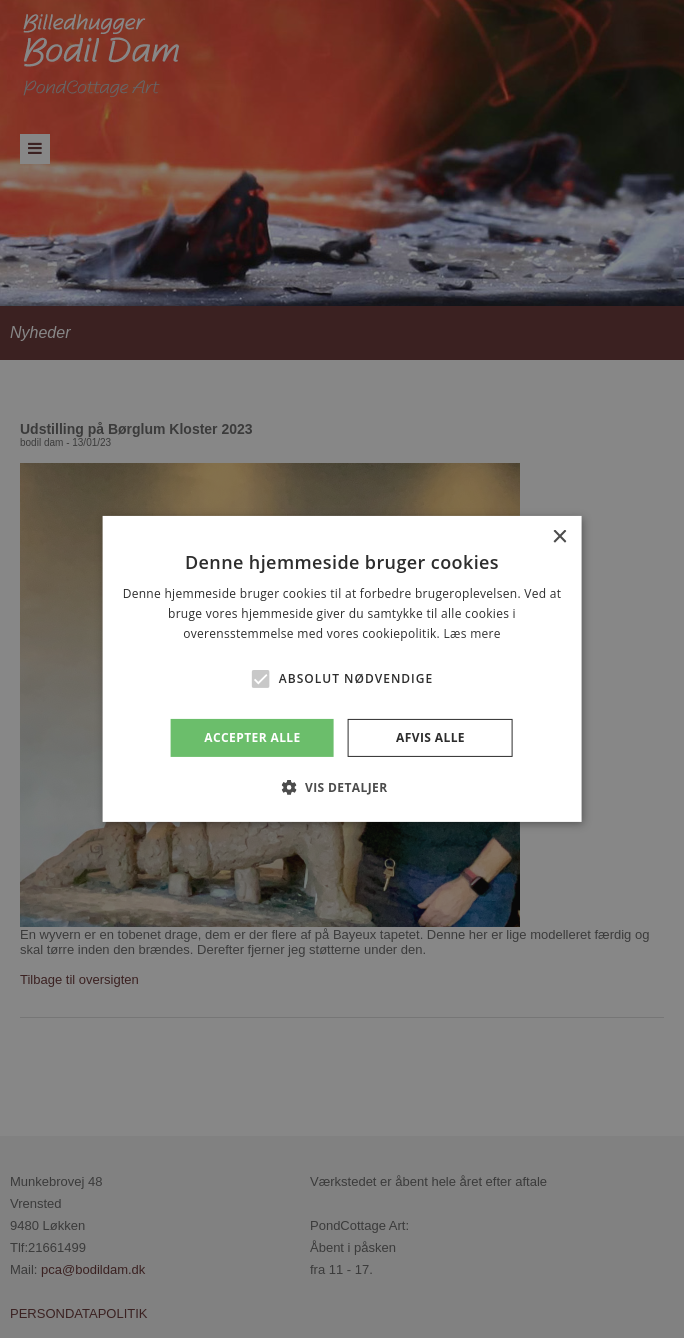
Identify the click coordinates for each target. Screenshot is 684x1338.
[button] (261, 679)
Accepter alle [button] (252, 737)
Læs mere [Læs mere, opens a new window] (471, 633)
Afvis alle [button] (430, 737)
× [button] (558, 537)
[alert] (342, 669)
